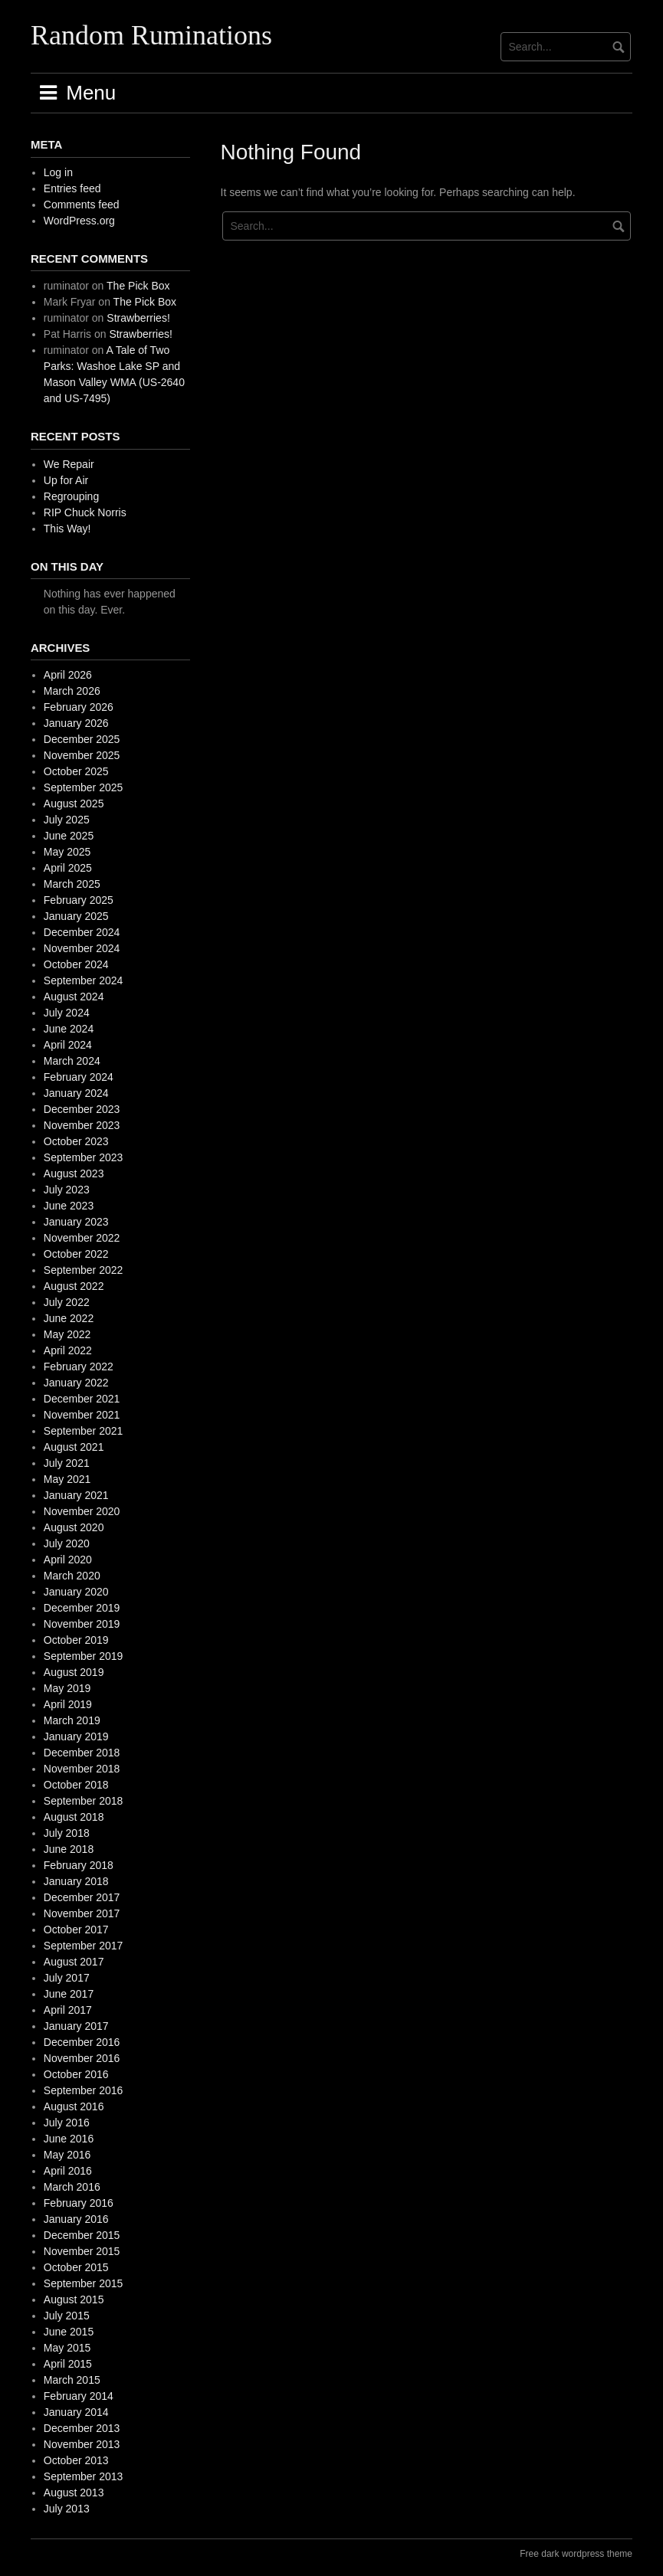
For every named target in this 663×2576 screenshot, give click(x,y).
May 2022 (67, 1334)
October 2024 (76, 964)
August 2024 (74, 996)
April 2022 (68, 1350)
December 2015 (82, 2235)
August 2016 (74, 2106)
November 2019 (82, 1624)
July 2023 (67, 1189)
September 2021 (83, 1431)
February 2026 (78, 707)
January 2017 (76, 2026)
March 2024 (72, 1061)
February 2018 (78, 1865)
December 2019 (82, 1608)
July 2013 (67, 2508)
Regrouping (71, 496)
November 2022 (82, 1238)
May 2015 (67, 2348)
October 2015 (76, 2267)
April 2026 (68, 675)
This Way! (67, 528)
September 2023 (83, 1157)
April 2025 (68, 868)
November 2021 (82, 1415)
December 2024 (82, 932)
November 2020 (82, 1511)
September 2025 (83, 787)
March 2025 (72, 884)
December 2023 (82, 1109)
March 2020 (72, 1575)
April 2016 (68, 2171)
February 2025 (78, 900)
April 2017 (68, 2010)
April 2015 (68, 2364)
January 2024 (76, 1093)
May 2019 (67, 1688)
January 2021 (76, 1495)
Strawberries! (138, 318)
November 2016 (82, 2058)
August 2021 (74, 1447)
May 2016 (67, 2155)
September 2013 (83, 2476)
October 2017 (76, 1929)
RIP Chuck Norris (85, 512)
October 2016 (76, 2074)
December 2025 (82, 739)
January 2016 (76, 2219)
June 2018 (69, 1849)
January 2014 (76, 2412)
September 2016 (83, 2090)
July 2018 (67, 1833)
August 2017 (74, 1962)
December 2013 (82, 2428)
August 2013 (74, 2492)
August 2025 (74, 803)
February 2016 (78, 2203)
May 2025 (67, 852)
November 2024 (82, 948)
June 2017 (69, 1994)
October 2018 (76, 1785)
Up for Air (66, 480)
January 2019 (76, 1736)
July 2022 (67, 1302)
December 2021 (82, 1399)
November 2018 (82, 1769)
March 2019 (72, 1720)
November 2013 (82, 2444)
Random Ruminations (151, 35)
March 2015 (72, 2380)
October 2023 (76, 1141)
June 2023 (69, 1206)
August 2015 (74, 2299)
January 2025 (76, 916)
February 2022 (78, 1366)
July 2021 (67, 1463)
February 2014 (78, 2396)
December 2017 (82, 1897)
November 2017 (82, 1913)
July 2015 (67, 2315)
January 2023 (76, 1222)
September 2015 (83, 2283)
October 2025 (76, 771)
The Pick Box (138, 286)
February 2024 (78, 1077)
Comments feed (82, 204)
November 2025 (82, 755)
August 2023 (74, 1173)
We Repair (69, 464)
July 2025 (67, 819)
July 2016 (67, 2122)
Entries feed (72, 188)
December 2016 (82, 2042)
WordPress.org (79, 220)
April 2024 (68, 1045)
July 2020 (67, 1543)
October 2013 (76, 2460)
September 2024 (83, 980)
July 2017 (67, 1978)
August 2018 (74, 1817)
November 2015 (82, 2251)
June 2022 (69, 1318)
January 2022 (76, 1382)
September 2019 (83, 1656)
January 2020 (76, 1592)
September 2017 (83, 1945)
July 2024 (67, 1013)
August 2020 (74, 1527)
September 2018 (83, 1801)
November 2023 (82, 1125)
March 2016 (72, 2187)
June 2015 (69, 2332)
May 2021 (67, 1479)
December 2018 (82, 1752)
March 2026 (72, 691)
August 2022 (74, 1286)
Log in (58, 172)
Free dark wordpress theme (576, 2553)
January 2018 (76, 1881)
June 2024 (69, 1029)
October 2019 (76, 1640)
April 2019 (68, 1704)
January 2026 (76, 723)
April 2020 (68, 1559)
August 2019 (74, 1672)
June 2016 (69, 2138)
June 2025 (69, 836)
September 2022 (83, 1270)
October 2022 (76, 1254)
